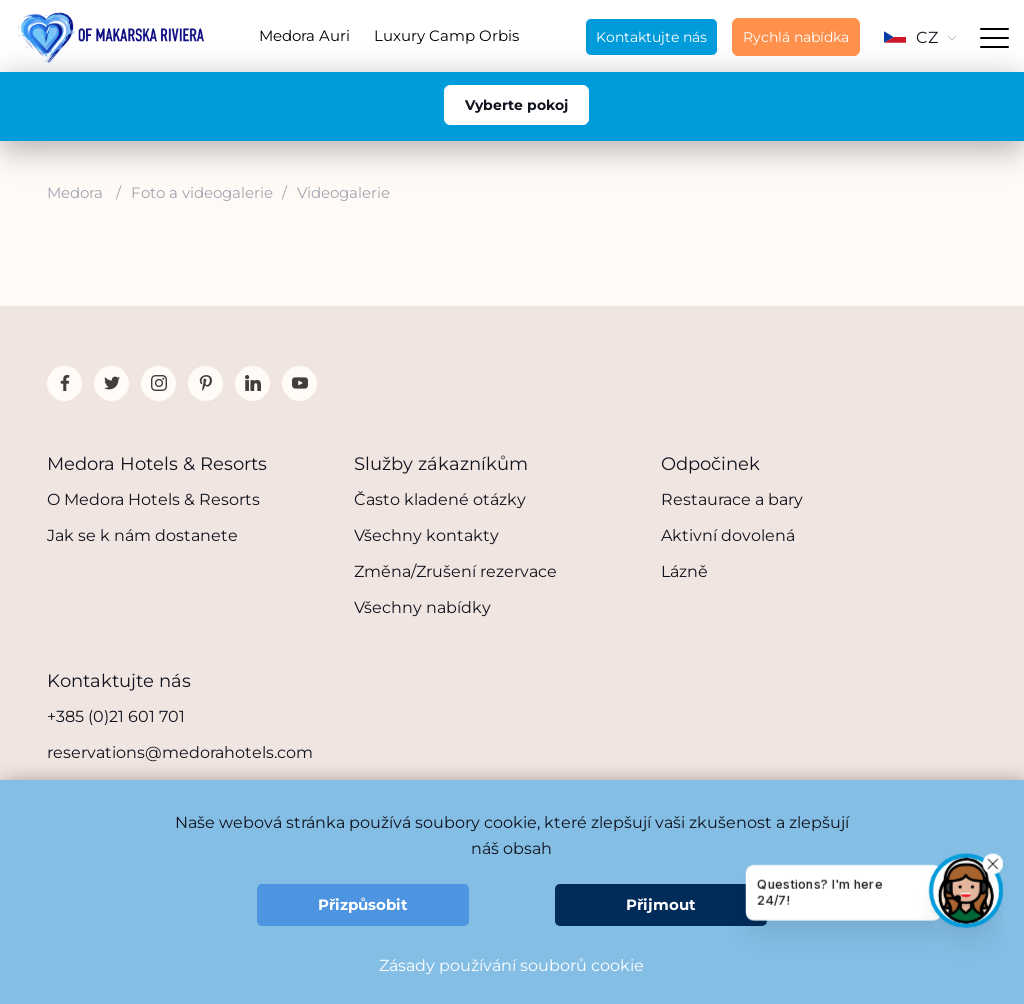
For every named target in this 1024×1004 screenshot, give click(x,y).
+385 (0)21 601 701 (116, 716)
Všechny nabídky (422, 607)
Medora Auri (304, 35)
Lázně (684, 571)
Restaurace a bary (732, 499)
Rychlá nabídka (796, 37)
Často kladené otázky (440, 499)
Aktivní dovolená (728, 535)
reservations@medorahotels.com (180, 752)
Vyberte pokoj (516, 105)
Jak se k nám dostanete (142, 535)
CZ (920, 37)
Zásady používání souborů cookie (511, 965)
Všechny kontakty (426, 535)
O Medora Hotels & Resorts (153, 499)
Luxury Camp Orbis (446, 35)
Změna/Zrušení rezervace (455, 571)
